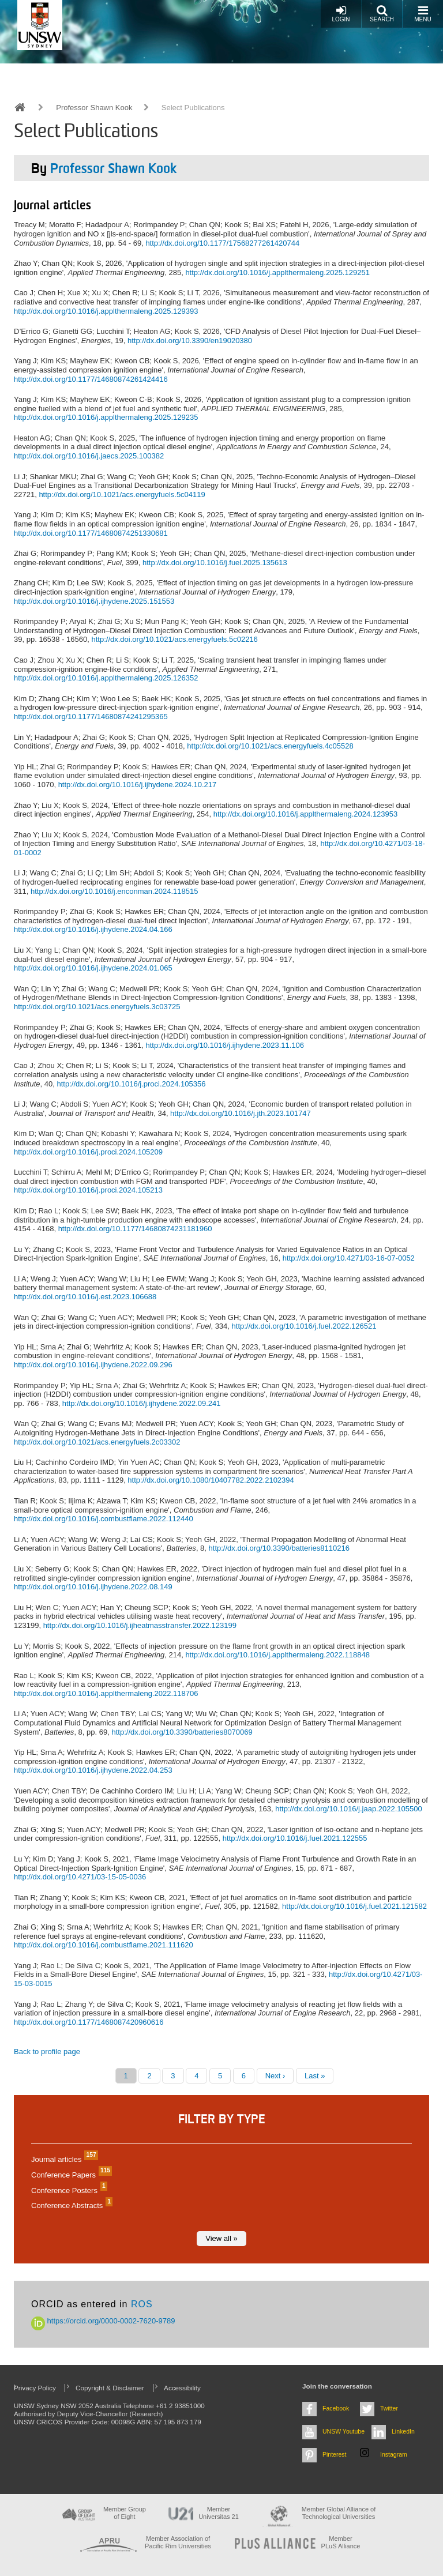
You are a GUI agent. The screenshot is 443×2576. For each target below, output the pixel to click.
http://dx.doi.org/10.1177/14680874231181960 (135, 1228)
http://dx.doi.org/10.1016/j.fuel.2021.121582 (354, 1906)
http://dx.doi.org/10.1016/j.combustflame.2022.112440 (103, 1518)
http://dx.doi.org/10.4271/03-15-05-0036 (80, 1876)
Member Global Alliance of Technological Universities (339, 2513)
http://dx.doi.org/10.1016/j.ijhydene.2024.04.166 (93, 929)
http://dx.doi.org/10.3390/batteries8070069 (181, 1732)
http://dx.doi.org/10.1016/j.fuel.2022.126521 (304, 1326)
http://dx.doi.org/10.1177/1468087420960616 (89, 2022)
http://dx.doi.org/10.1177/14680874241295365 (91, 716)
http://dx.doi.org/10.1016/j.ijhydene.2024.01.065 (93, 968)
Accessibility (182, 2387)
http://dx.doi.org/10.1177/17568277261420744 (222, 243)
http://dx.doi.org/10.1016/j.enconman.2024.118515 (114, 891)
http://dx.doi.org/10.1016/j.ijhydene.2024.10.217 (137, 784)
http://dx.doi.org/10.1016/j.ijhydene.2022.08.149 (93, 1586)
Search (382, 13)
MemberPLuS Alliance (341, 2542)
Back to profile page (47, 2051)
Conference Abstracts (70, 2205)
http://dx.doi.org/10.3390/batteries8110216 (279, 1548)
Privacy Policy (35, 2387)
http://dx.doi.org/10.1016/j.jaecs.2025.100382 (89, 456)
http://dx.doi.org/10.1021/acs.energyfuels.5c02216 (174, 639)
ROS (142, 2304)
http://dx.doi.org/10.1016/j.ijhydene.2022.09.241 (141, 1403)
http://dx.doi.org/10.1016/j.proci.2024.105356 (131, 1084)
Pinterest (334, 2454)
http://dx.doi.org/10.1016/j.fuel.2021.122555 (295, 1838)
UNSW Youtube (343, 2431)
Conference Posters (67, 2190)
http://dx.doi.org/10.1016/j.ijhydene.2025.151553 (94, 601)
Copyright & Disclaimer (110, 2387)
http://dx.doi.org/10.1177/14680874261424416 (91, 379)
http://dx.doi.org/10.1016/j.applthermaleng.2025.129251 (277, 272)
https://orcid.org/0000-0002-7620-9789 (103, 2320)
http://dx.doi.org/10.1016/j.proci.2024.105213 (88, 1190)
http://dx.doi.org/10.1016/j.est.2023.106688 (85, 1296)
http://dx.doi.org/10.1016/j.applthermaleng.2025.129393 (106, 311)
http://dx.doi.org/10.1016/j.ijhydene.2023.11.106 (224, 1045)
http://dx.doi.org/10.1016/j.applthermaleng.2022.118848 (277, 1654)
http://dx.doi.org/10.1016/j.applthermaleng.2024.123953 (305, 814)
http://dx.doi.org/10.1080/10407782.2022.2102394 (210, 1480)
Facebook (335, 2408)
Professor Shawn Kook (94, 107)
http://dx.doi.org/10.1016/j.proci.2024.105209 (88, 1152)
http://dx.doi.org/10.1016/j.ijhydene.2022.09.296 (93, 1364)
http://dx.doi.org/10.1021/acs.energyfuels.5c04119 (122, 494)
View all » (221, 2238)
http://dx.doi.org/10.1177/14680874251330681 (91, 533)
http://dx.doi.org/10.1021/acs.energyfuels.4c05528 (270, 746)
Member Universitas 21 (218, 2513)
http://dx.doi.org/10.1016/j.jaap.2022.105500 (348, 1808)
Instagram (393, 2454)
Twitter (389, 2408)
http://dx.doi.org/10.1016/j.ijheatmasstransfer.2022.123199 (139, 1625)
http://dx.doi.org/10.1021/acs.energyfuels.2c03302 (97, 1442)
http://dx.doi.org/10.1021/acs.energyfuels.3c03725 (97, 1006)
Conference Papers (70, 2175)
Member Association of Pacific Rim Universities (178, 2542)
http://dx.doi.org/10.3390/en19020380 (189, 340)
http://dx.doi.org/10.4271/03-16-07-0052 (349, 1258)
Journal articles (63, 2159)
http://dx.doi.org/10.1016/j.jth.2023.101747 (240, 1113)
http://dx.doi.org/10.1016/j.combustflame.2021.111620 (103, 1945)
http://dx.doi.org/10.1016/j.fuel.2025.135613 (214, 562)
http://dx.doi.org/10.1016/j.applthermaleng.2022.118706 (106, 1693)
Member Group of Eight (124, 2513)
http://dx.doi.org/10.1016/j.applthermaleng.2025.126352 (106, 678)
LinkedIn (403, 2431)
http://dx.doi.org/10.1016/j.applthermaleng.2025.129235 (106, 417)
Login (341, 13)
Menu (422, 13)
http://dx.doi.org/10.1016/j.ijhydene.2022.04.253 (93, 1770)
